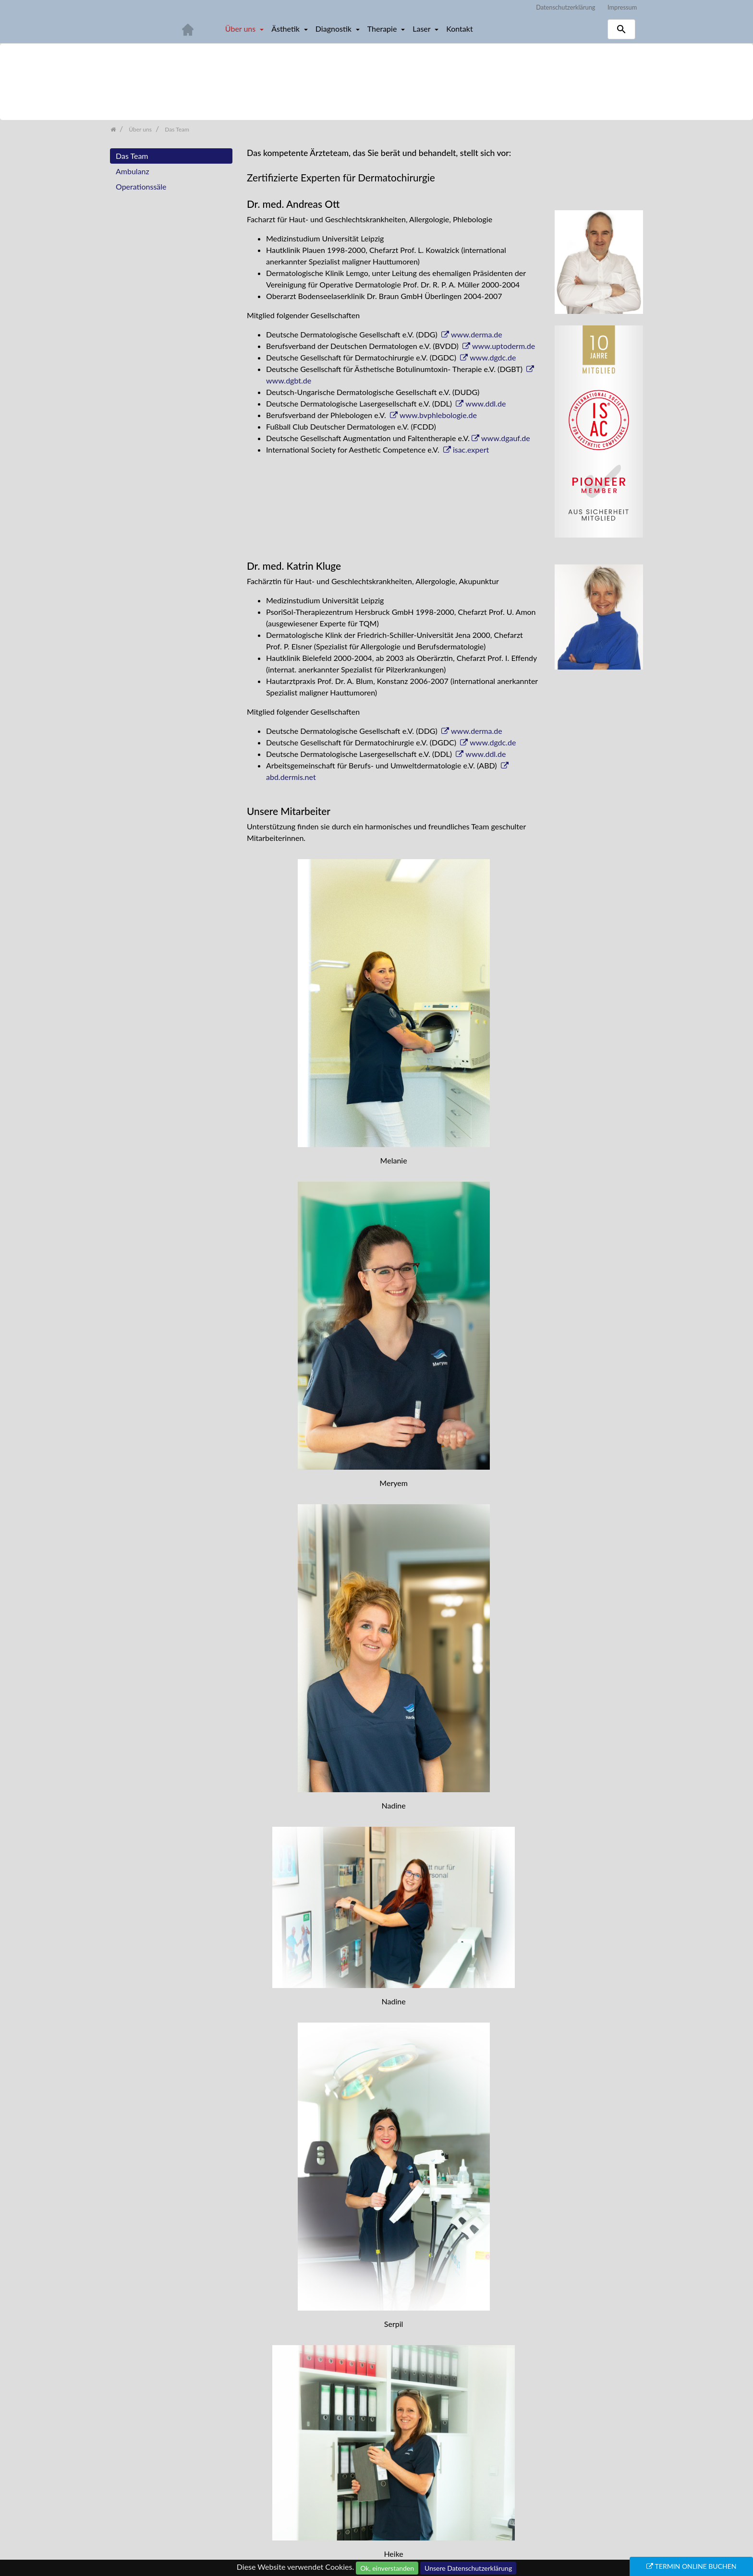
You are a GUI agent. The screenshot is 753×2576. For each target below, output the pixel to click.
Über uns (241, 28)
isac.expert (471, 449)
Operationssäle (141, 186)
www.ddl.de (485, 403)
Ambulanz (132, 171)
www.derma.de (476, 334)
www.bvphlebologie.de (438, 414)
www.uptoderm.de (503, 345)
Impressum (622, 7)
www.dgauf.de (505, 438)
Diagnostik (334, 28)
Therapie (383, 28)
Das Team (132, 155)
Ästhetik (286, 28)
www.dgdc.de (493, 357)
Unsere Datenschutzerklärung (468, 2568)
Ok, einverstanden (387, 2568)
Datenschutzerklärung (565, 7)
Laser (422, 28)
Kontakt (459, 28)
